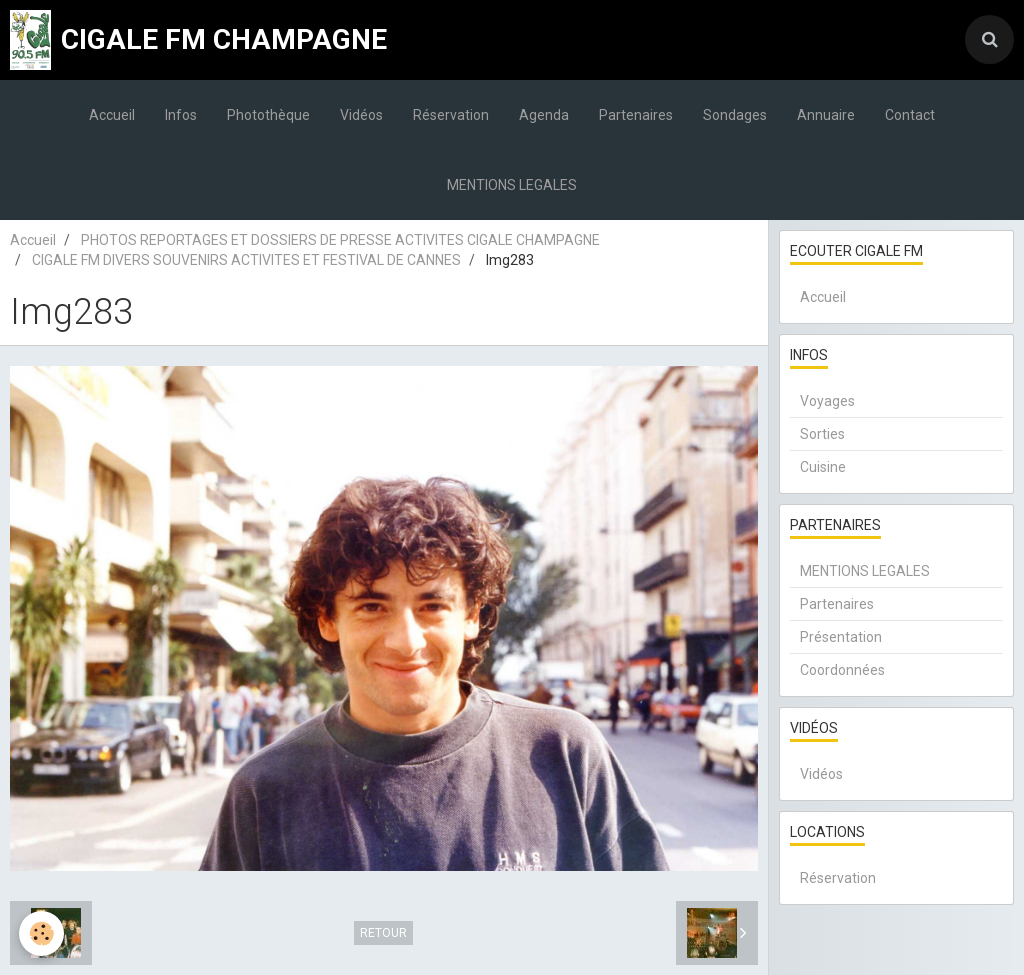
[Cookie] (42, 933)
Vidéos (361, 115)
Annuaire (826, 115)
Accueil (112, 115)
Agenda (544, 115)
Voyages (827, 401)
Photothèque (268, 115)
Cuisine (823, 467)
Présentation (841, 637)
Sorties (822, 434)
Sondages (735, 115)
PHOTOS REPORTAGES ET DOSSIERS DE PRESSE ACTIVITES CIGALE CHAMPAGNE (340, 240)
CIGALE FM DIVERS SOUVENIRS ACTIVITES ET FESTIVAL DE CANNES (246, 260)
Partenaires (636, 115)
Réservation (451, 115)
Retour (383, 933)
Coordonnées (842, 670)
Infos (181, 115)
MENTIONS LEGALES (512, 185)
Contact (910, 115)
